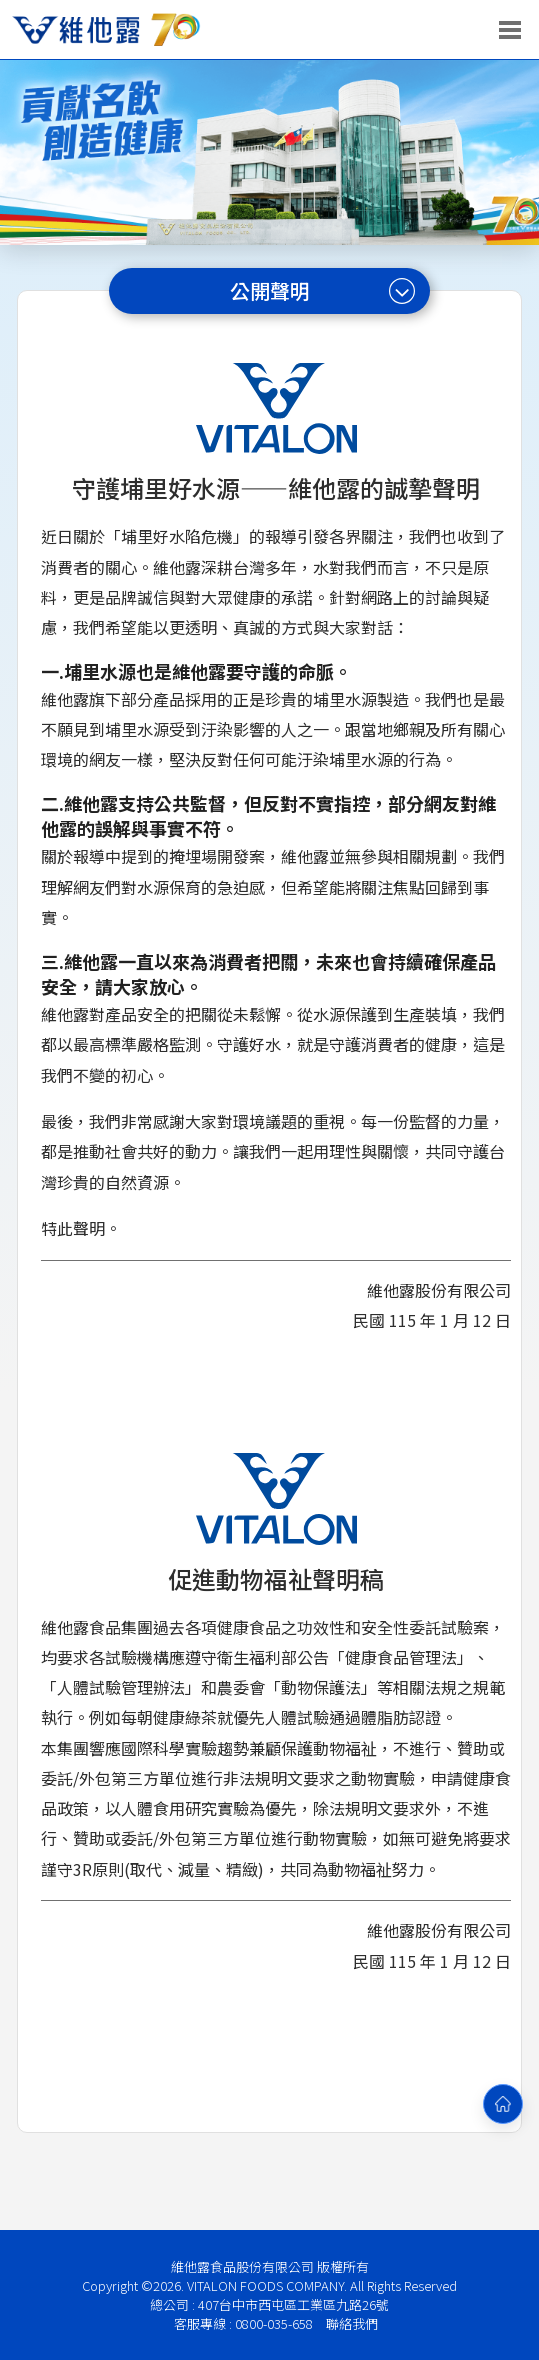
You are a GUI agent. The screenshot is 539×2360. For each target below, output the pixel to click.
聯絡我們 (352, 2323)
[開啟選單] (510, 30)
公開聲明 (323, 290)
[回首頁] (503, 2104)
